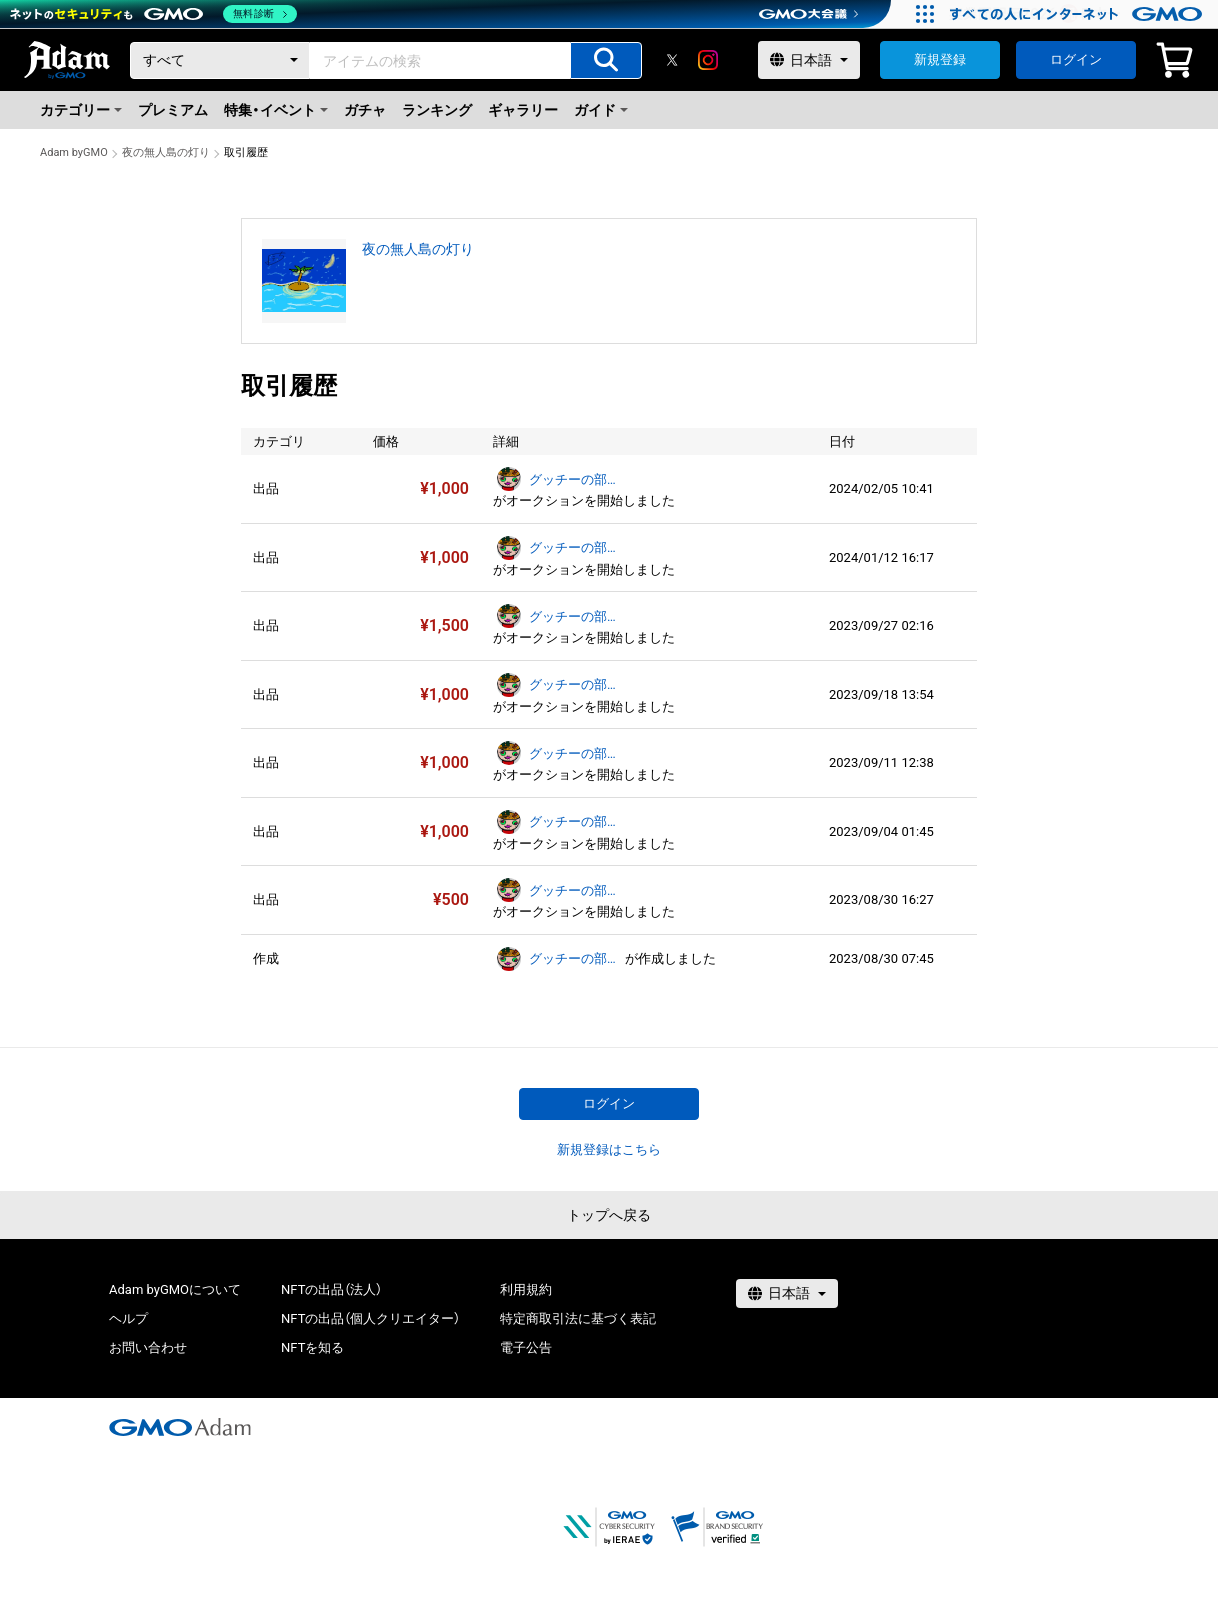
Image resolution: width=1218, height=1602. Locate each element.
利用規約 (526, 1289)
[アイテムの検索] (606, 60)
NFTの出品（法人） (331, 1289)
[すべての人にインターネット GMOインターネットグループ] (1078, 14)
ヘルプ (128, 1318)
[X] (672, 60)
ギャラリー (523, 110)
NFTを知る (312, 1347)
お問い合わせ (148, 1347)
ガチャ (365, 110)
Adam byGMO (74, 152)
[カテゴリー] (220, 60)
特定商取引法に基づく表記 (578, 1318)
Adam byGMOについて (175, 1289)
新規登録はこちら (609, 1149)
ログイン (1076, 59)
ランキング (437, 110)
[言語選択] (809, 60)
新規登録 (940, 59)
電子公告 (526, 1347)
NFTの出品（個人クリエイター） (370, 1318)
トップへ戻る (609, 1215)
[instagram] (708, 60)
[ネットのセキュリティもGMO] (153, 14)
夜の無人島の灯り (166, 152)
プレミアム (173, 110)
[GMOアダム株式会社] (180, 1427)
